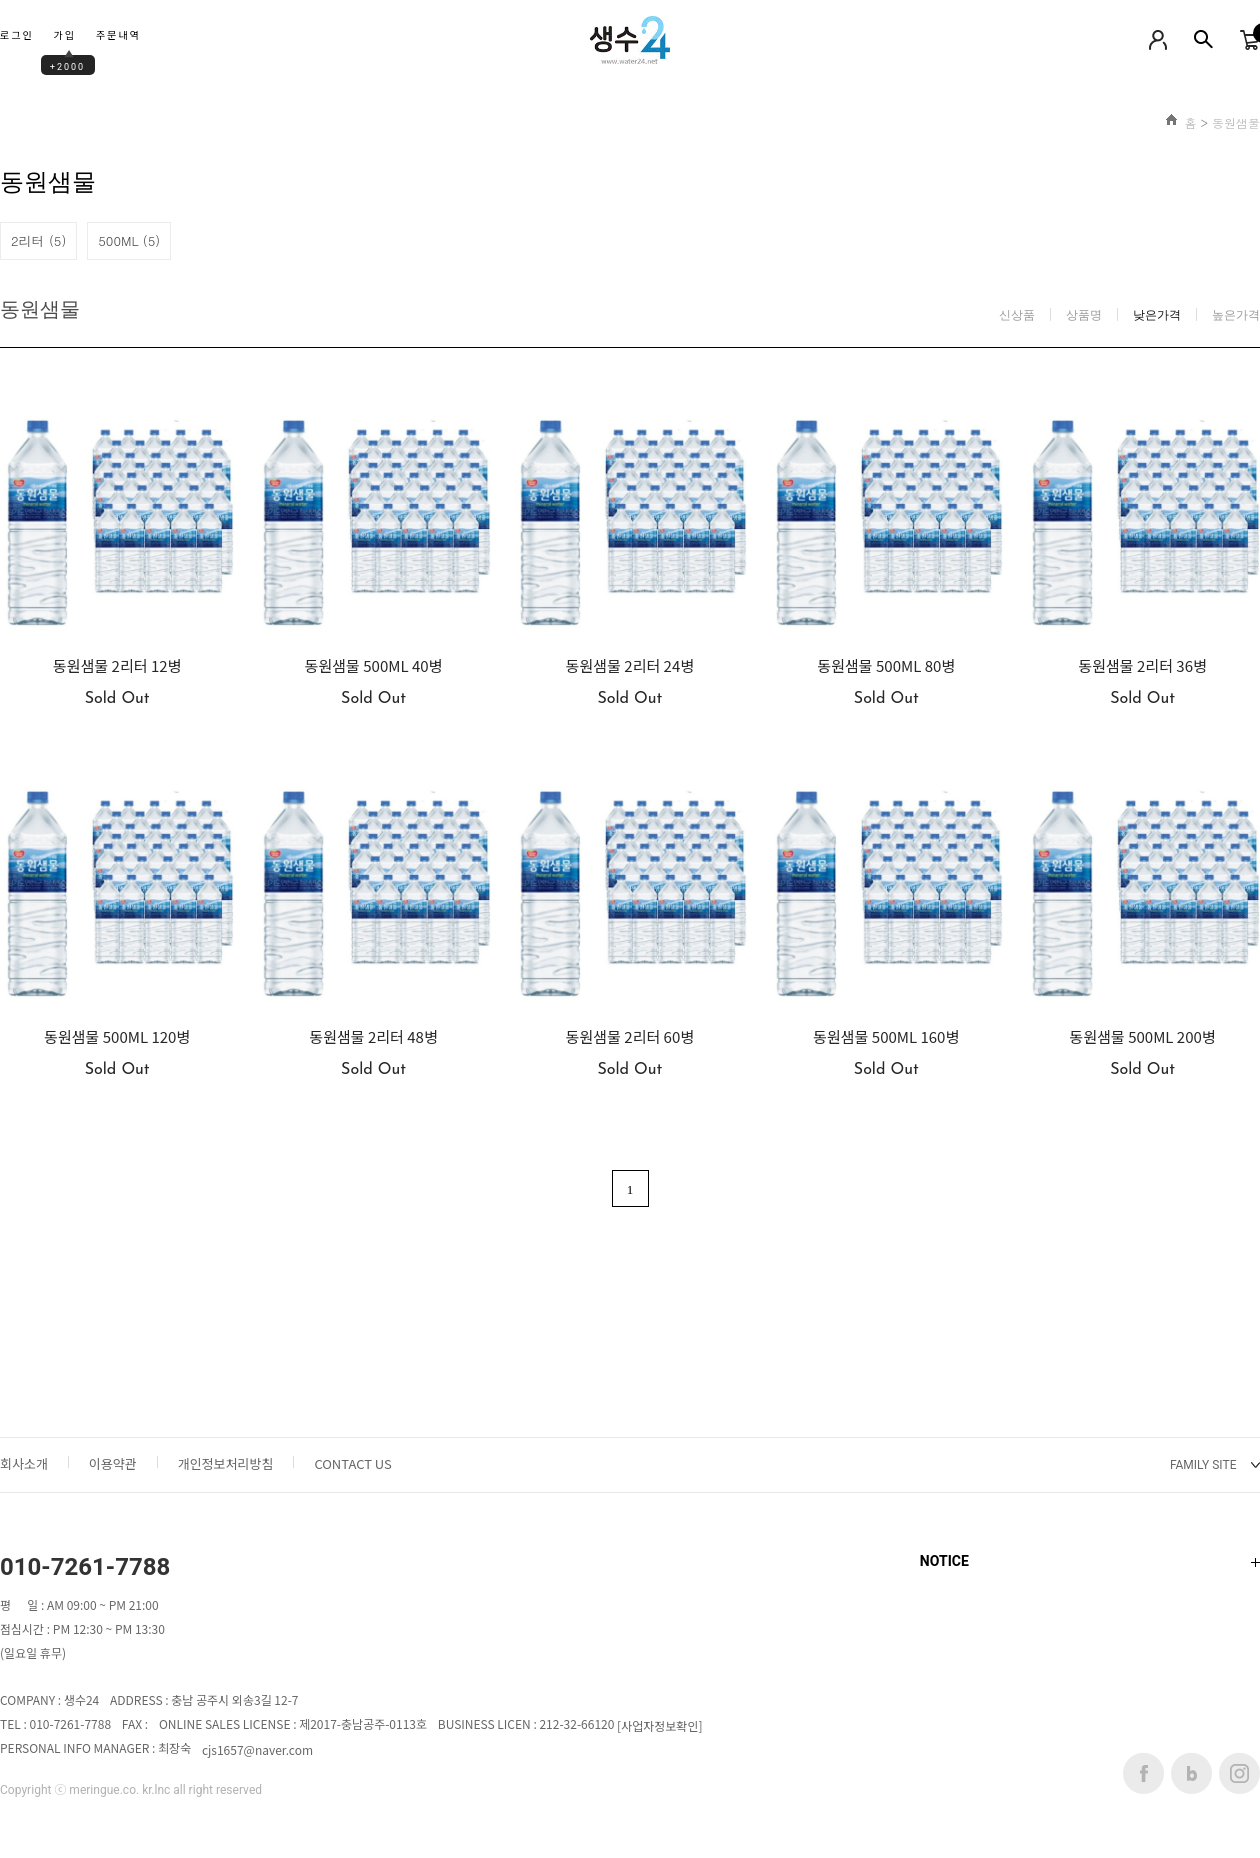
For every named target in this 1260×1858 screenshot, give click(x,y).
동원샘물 (1236, 122)
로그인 (17, 36)
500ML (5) (129, 240)
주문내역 (118, 36)
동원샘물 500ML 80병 (886, 666)
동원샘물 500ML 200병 (1143, 1037)
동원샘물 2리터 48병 (373, 1037)
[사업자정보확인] (659, 1726)
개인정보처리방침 (226, 1463)
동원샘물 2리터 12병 (117, 666)
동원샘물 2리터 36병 (1142, 666)
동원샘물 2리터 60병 (630, 1037)
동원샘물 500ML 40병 (374, 666)
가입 (65, 36)
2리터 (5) (38, 240)
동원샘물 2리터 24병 (630, 666)
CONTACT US (352, 1463)
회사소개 (24, 1463)
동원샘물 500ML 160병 (886, 1037)
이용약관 (113, 1463)
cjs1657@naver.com (257, 1750)
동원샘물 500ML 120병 (117, 1037)
